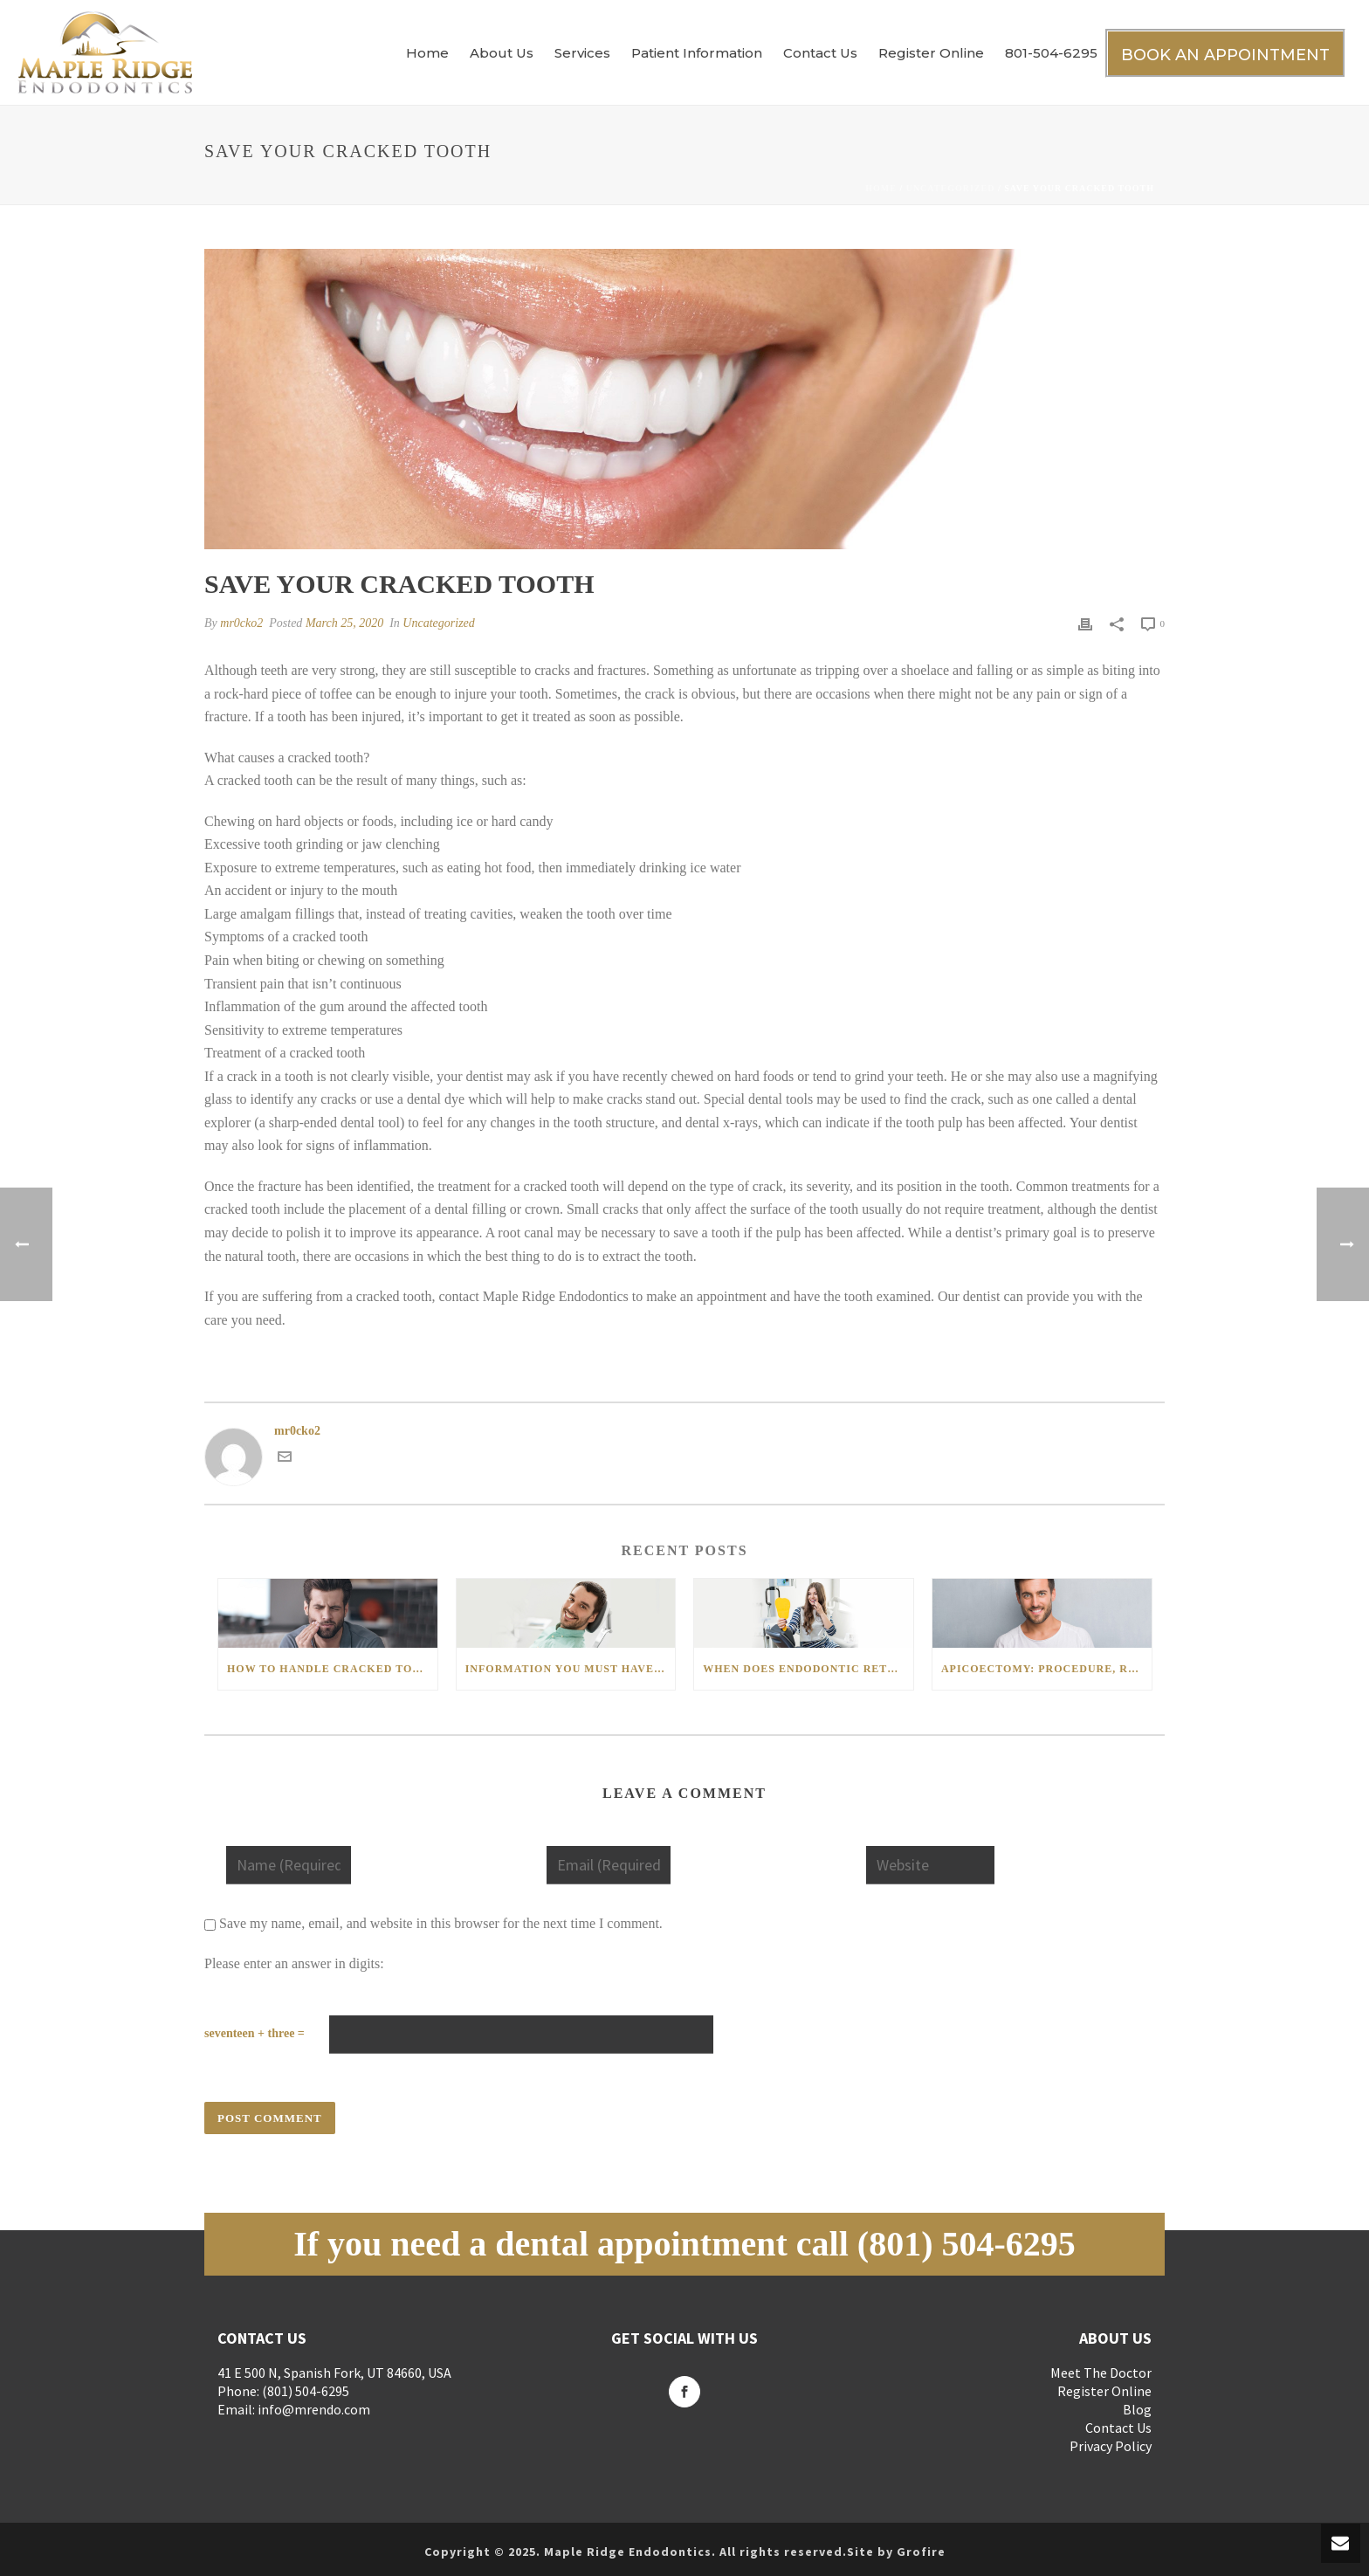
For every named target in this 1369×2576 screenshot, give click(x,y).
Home (427, 53)
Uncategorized (950, 188)
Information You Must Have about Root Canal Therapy (570, 1669)
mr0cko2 (241, 623)
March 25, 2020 (344, 623)
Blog (1137, 2409)
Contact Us (820, 53)
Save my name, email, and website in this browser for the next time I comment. (441, 1923)
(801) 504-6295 (966, 2243)
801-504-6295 (1051, 53)
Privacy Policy (1111, 2446)
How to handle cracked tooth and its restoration (332, 1669)
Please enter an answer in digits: (294, 1963)
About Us (501, 53)
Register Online (931, 53)
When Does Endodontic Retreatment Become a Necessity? (808, 1669)
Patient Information (696, 53)
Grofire (921, 2551)
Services (582, 53)
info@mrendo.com (314, 2409)
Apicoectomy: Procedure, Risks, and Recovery (1046, 1669)
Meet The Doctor (1101, 2372)
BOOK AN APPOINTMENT (1225, 55)
